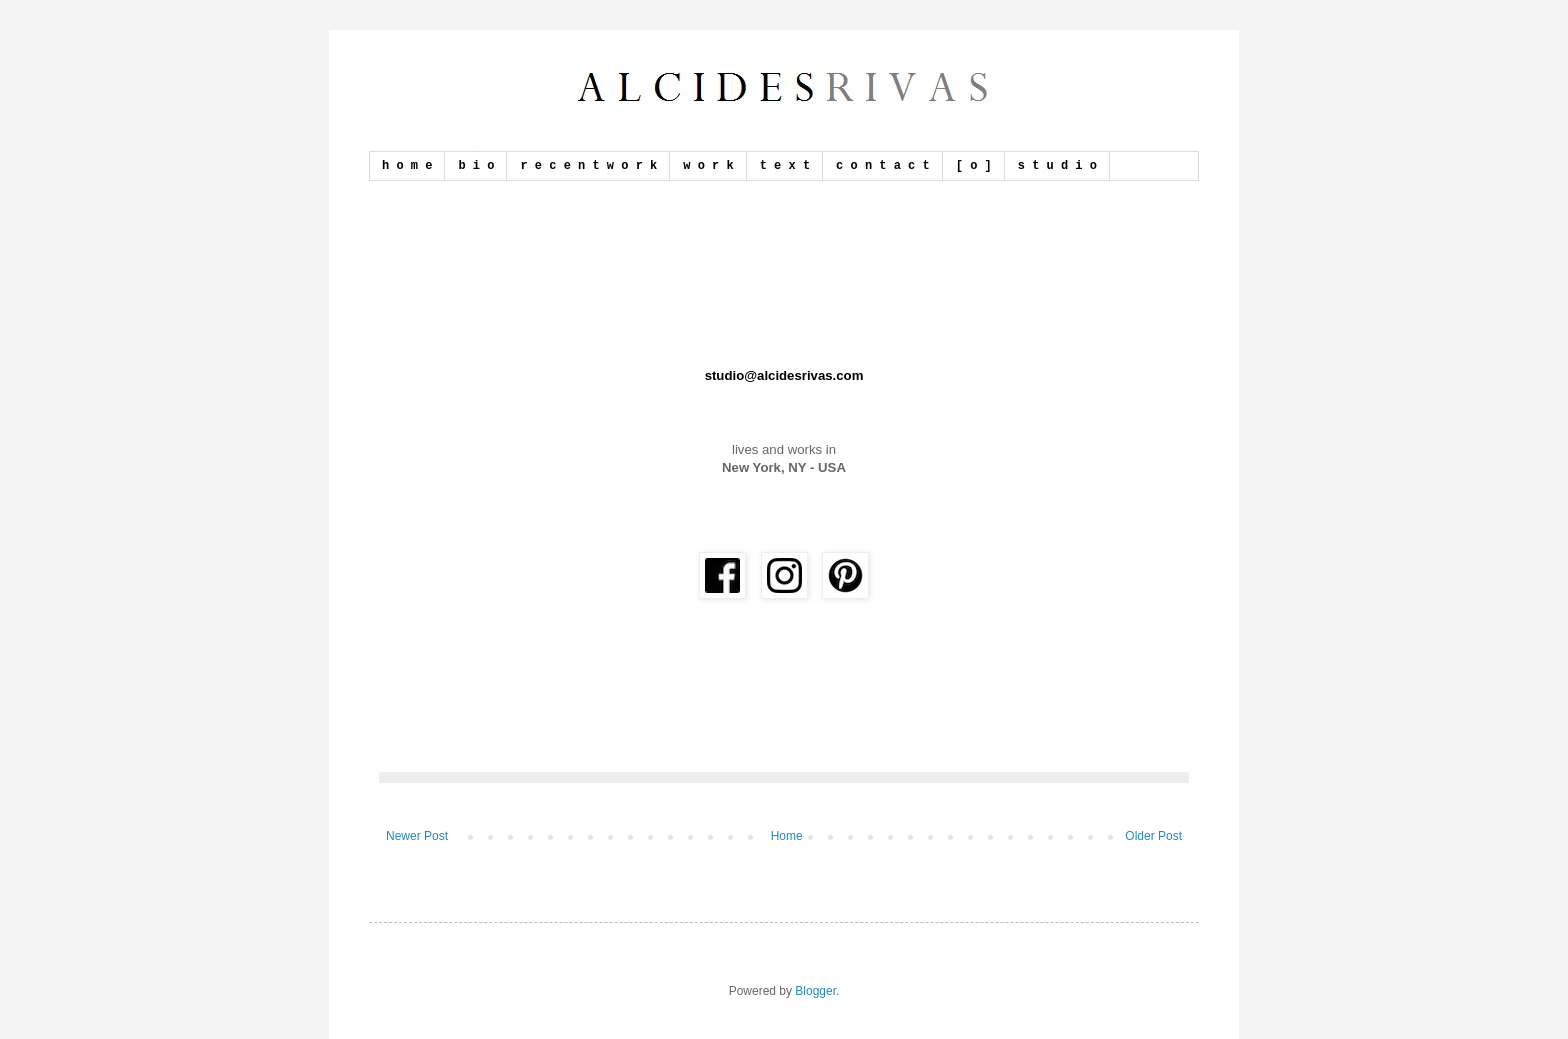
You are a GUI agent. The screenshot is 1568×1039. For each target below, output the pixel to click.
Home (787, 836)
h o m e (407, 166)
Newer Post (417, 836)
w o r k (708, 166)
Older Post (1153, 836)
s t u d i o (1057, 166)
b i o (476, 166)
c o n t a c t (883, 166)
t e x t (785, 166)
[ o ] (974, 166)
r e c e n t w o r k (588, 166)
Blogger (815, 991)
